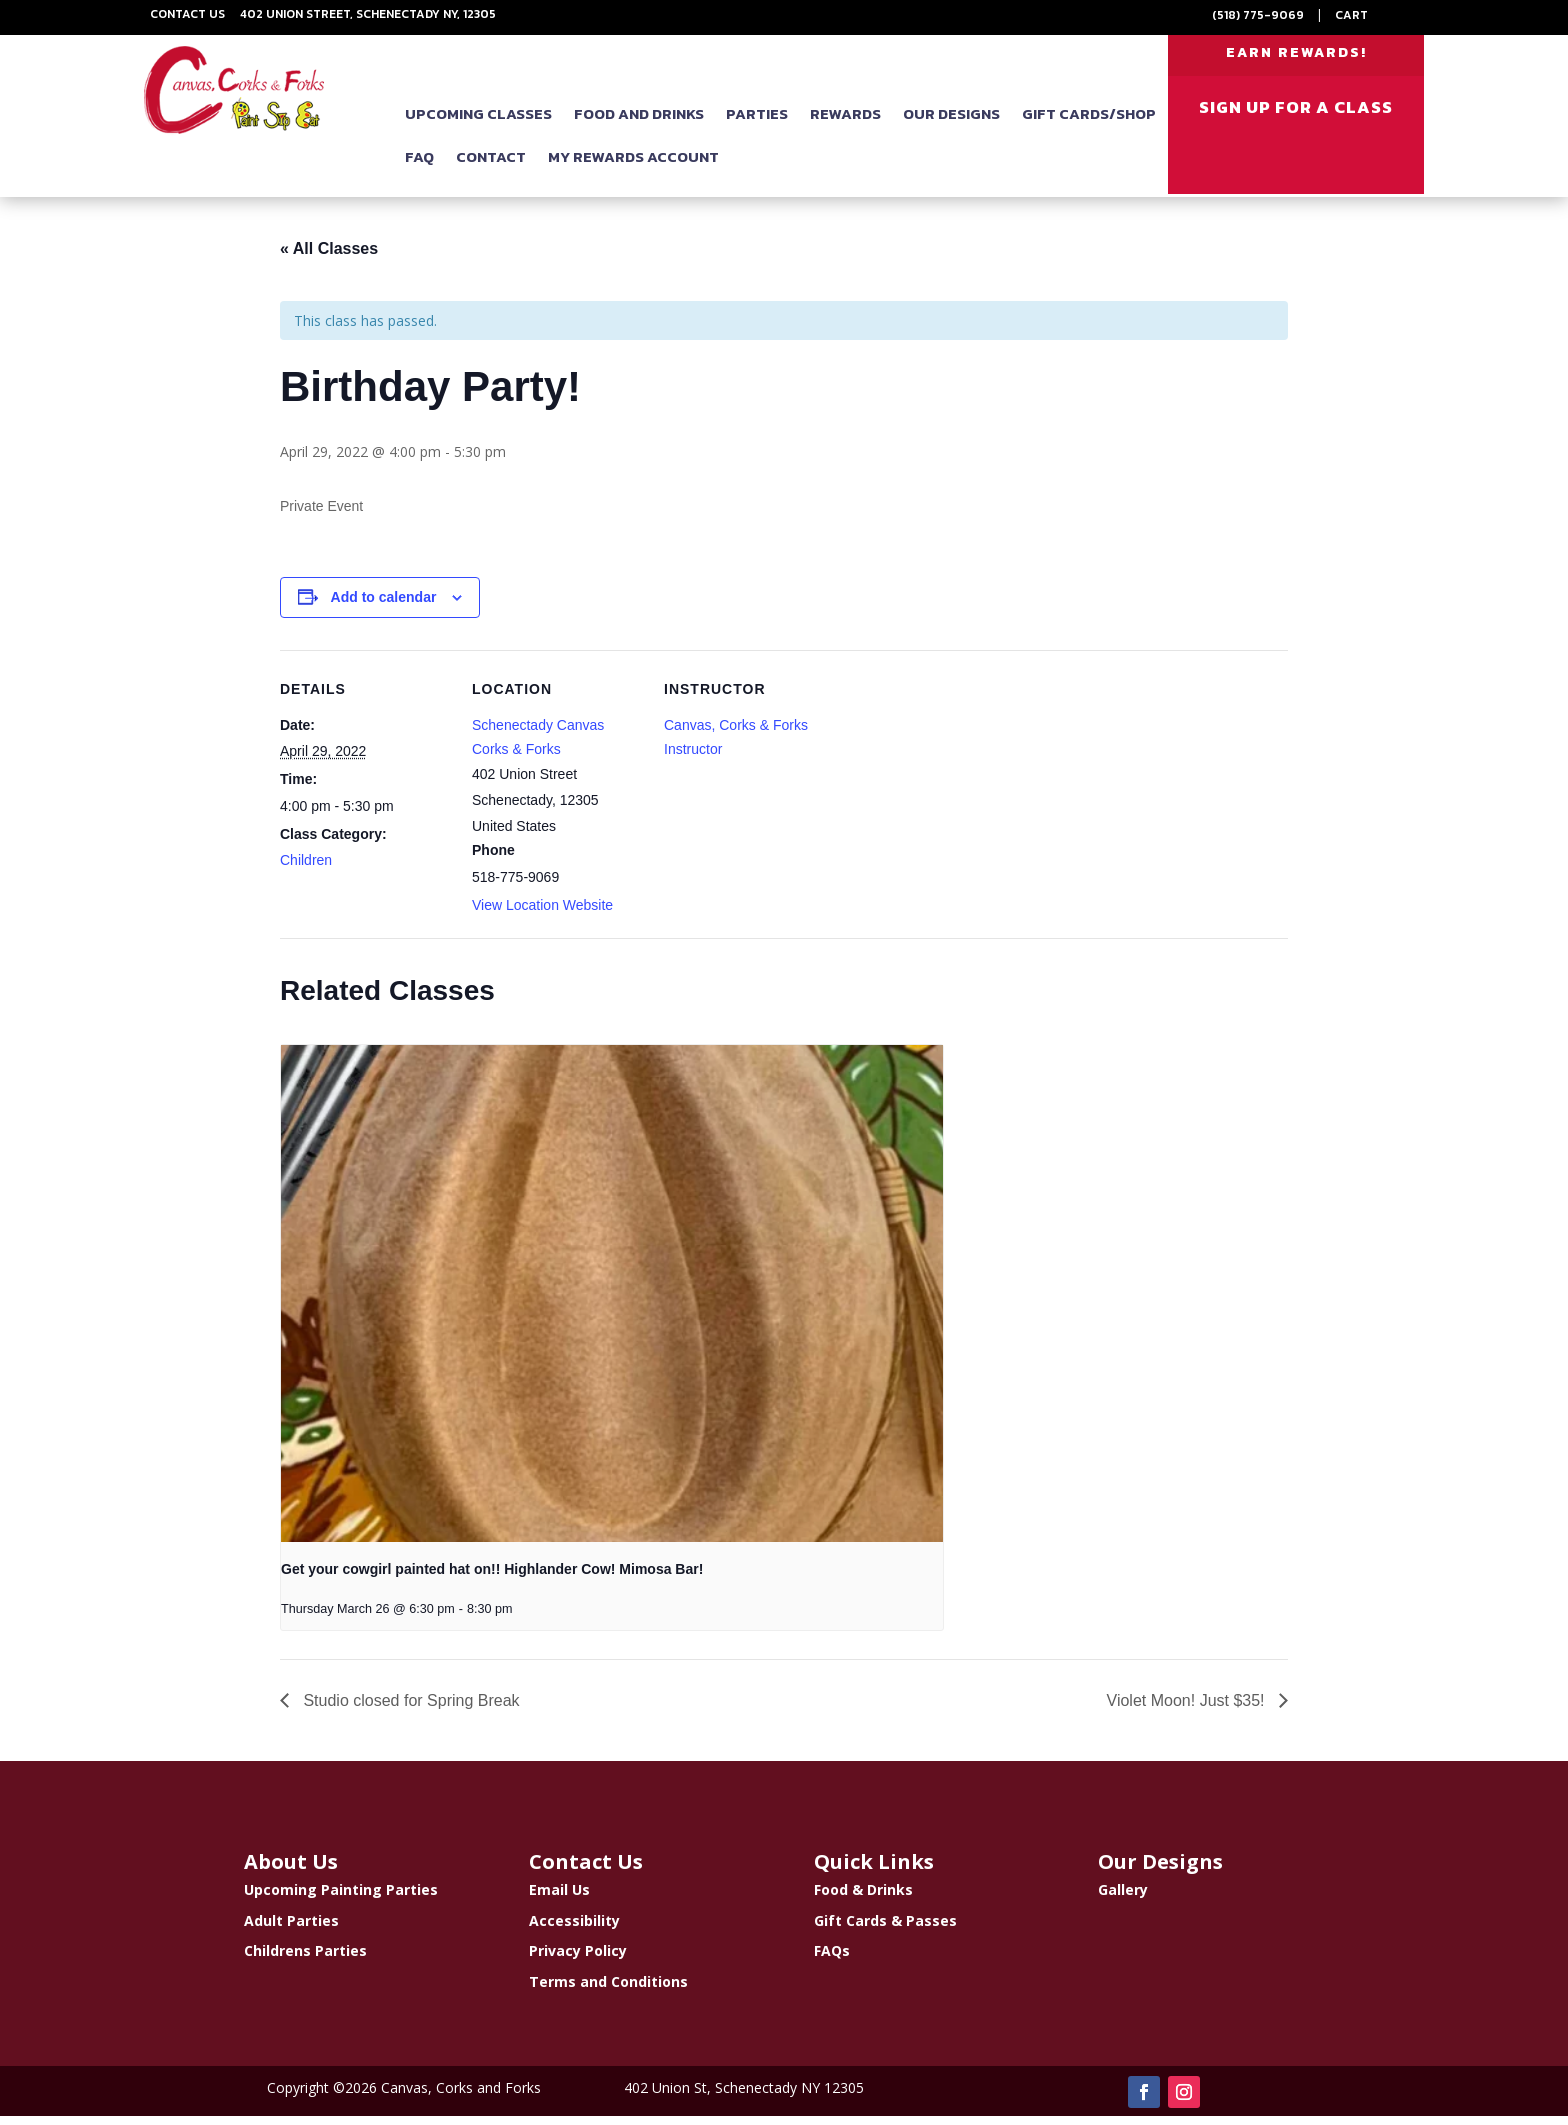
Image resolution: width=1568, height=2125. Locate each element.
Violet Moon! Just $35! (1188, 1709)
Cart (1351, 15)
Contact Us (187, 14)
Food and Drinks (639, 125)
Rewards (845, 125)
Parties (757, 125)
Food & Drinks (863, 1898)
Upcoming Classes (478, 125)
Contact (491, 168)
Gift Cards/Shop (1089, 125)
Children (306, 869)
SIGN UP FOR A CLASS (1296, 119)
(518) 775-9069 (1258, 15)
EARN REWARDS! (1296, 58)
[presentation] (612, 1302)
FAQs (832, 1959)
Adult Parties (291, 1928)
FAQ (419, 168)
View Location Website (542, 914)
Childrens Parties (305, 1959)
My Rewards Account (633, 168)
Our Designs (951, 125)
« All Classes (329, 257)
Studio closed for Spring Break (409, 1709)
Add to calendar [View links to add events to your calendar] (384, 606)
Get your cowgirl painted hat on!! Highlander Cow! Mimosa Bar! (492, 1578)
